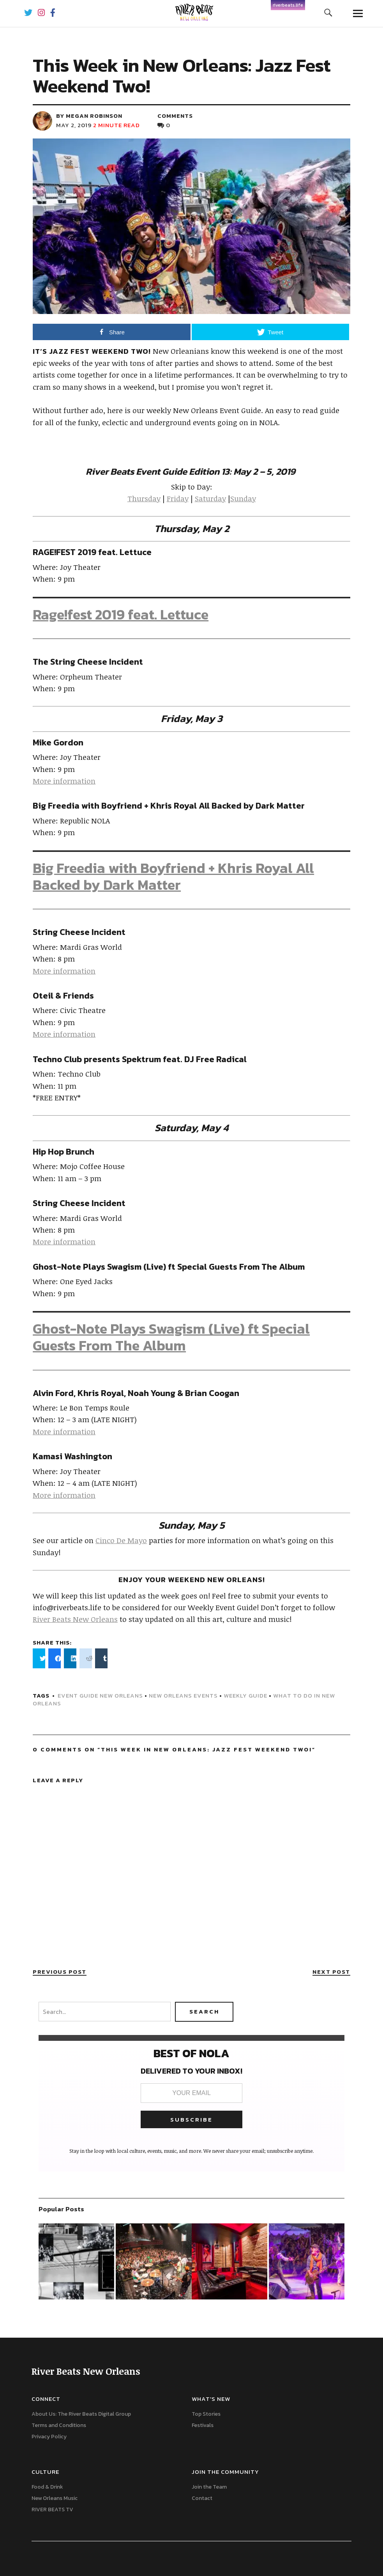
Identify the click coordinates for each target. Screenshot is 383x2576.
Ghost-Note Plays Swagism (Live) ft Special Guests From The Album (171, 1337)
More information (64, 781)
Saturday (210, 498)
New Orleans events (183, 1695)
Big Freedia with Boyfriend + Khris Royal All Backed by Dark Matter (173, 876)
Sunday (243, 498)
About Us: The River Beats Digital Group (81, 2414)
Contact (202, 2498)
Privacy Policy (49, 2436)
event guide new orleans (100, 1695)
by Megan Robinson (89, 115)
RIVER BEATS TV (52, 2509)
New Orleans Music (55, 2498)
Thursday (144, 498)
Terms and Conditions (59, 2425)
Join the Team (209, 2487)
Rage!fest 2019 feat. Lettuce (120, 614)
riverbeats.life (288, 5)
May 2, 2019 (74, 125)
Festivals (203, 2425)
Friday (178, 498)
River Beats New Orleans (75, 1619)
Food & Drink (47, 2487)
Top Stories (206, 2414)
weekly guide (245, 1695)
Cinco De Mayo (121, 1540)
